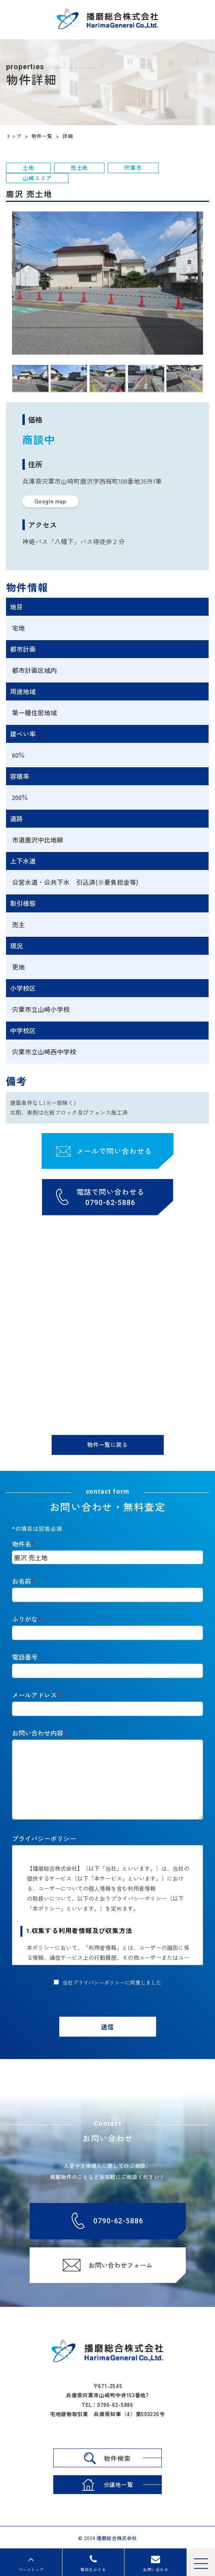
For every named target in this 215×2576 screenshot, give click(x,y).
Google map (50, 501)
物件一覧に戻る (107, 1445)
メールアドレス (34, 1695)
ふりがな (25, 1619)
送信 (108, 2026)
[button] (26, 269)
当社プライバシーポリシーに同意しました (111, 1982)
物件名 (21, 1543)
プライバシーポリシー (44, 1838)
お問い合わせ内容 (37, 1733)
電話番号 (25, 1657)
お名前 (21, 1581)
